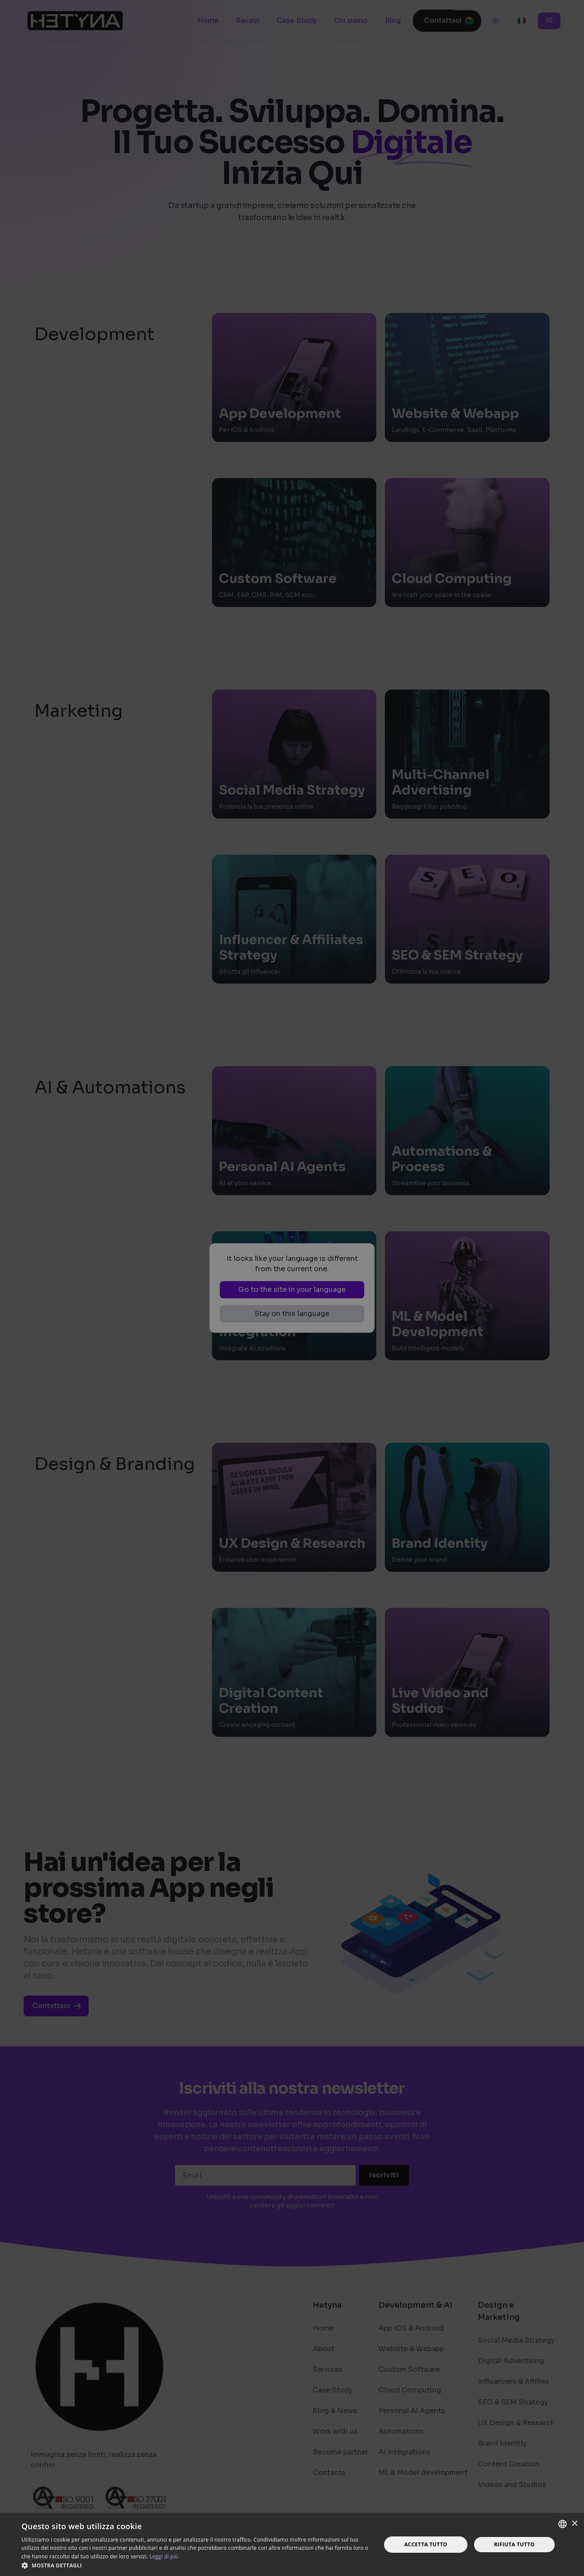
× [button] (574, 2524)
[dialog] (292, 1288)
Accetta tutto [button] (425, 2544)
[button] (196, 2565)
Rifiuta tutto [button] (514, 2544)
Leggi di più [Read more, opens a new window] (164, 2556)
